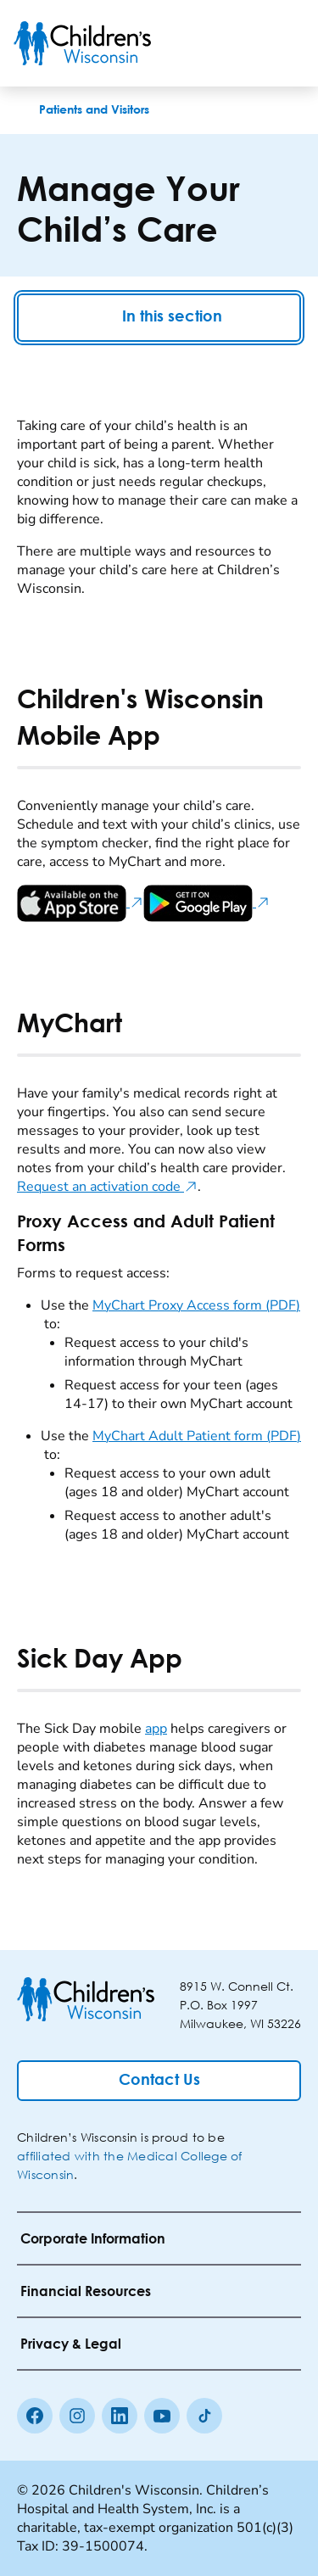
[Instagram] (77, 2416)
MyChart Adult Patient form (196, 1436)
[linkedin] (119, 2416)
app (156, 1728)
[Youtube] (162, 2416)
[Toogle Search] (240, 43)
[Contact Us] (159, 2080)
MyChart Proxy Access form (196, 1305)
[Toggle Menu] (284, 43)
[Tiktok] (204, 2416)
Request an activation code (107, 1186)
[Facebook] (35, 2416)
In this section (159, 318)
